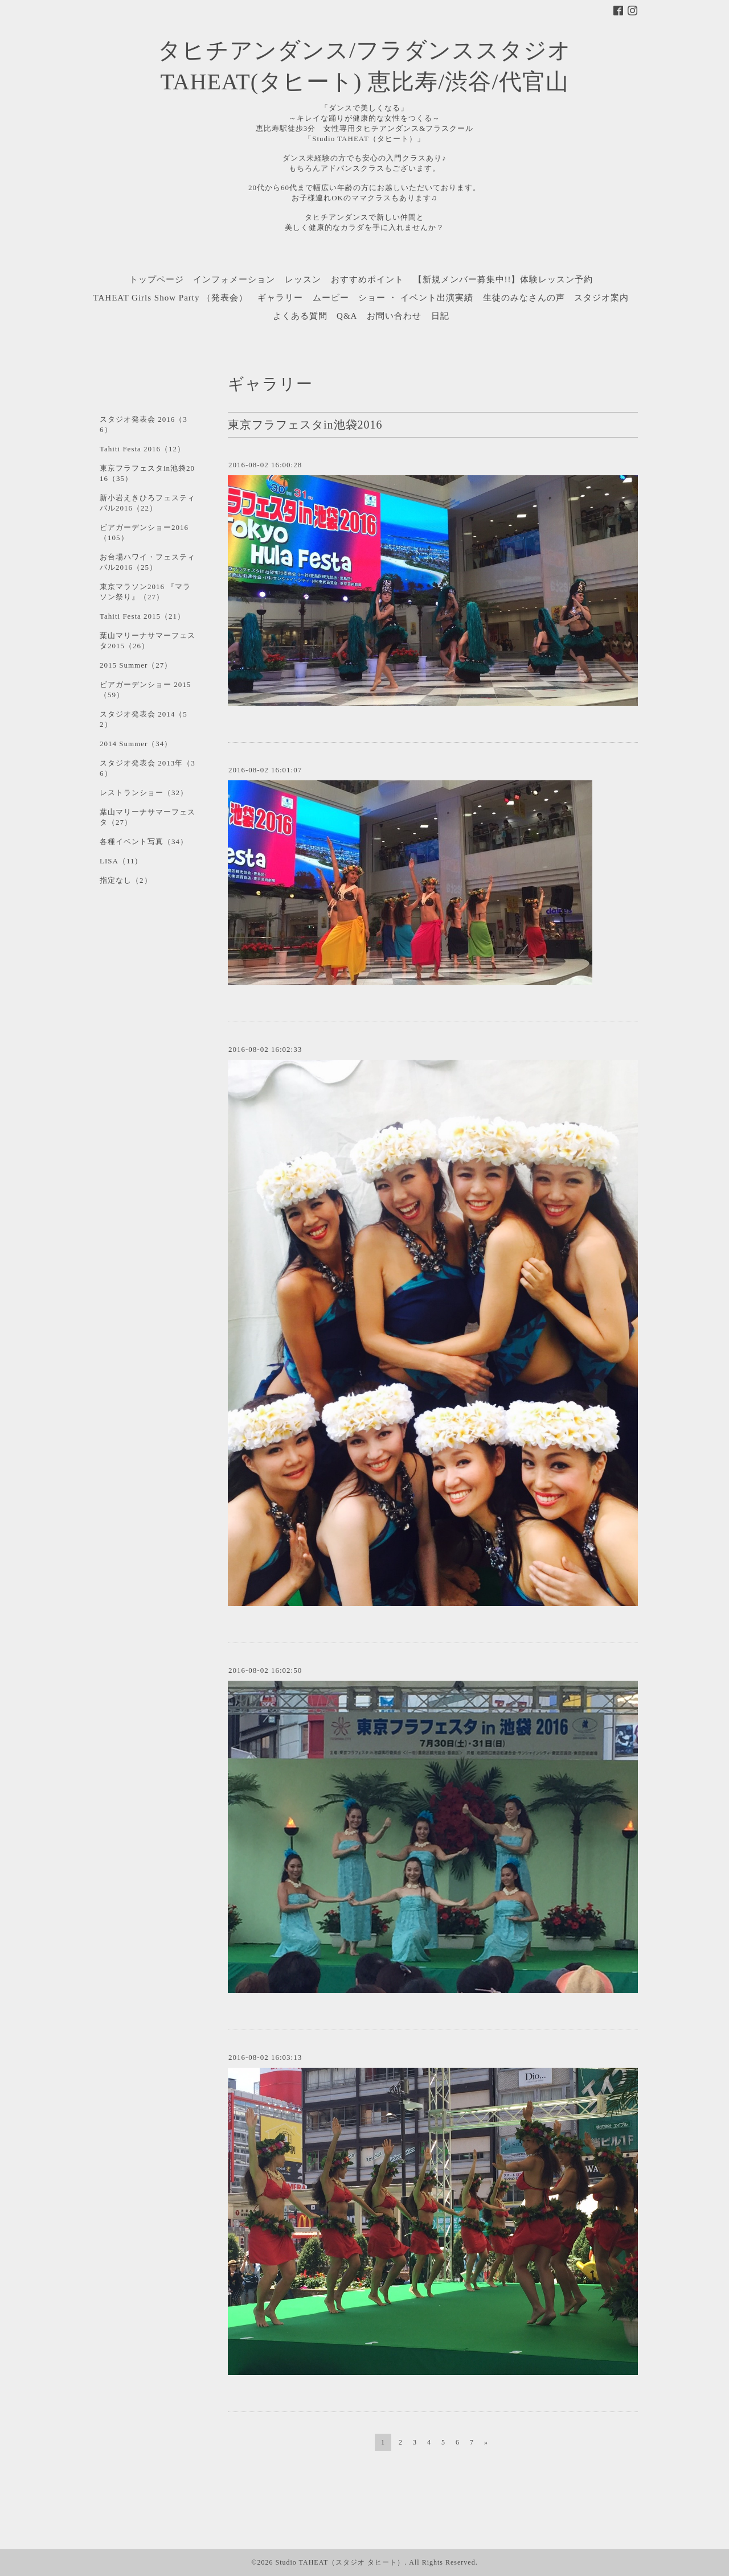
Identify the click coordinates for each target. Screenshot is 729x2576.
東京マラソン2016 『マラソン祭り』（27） (145, 591)
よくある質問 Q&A (315, 315)
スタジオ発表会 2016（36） (143, 424)
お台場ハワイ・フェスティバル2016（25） (147, 562)
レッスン (303, 279)
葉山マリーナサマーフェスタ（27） (147, 817)
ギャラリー (280, 297)
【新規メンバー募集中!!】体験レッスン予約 (503, 279)
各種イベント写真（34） (144, 841)
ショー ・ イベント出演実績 (415, 297)
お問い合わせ (394, 315)
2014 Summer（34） (136, 743)
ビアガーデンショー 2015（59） (145, 689)
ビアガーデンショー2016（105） (144, 532)
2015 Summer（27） (136, 665)
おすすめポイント (367, 279)
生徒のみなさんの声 (524, 297)
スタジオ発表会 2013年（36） (147, 768)
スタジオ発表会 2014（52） (143, 719)
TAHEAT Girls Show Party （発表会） (170, 297)
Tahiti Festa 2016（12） (142, 449)
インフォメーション (234, 279)
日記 (440, 315)
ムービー (331, 297)
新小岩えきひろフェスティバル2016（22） (147, 502)
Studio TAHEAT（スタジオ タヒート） (339, 2562)
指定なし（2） (126, 880)
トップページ (156, 279)
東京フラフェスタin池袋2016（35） (147, 473)
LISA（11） (121, 861)
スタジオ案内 (601, 297)
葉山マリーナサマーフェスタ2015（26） (147, 640)
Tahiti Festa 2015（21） (142, 616)
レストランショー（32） (144, 792)
